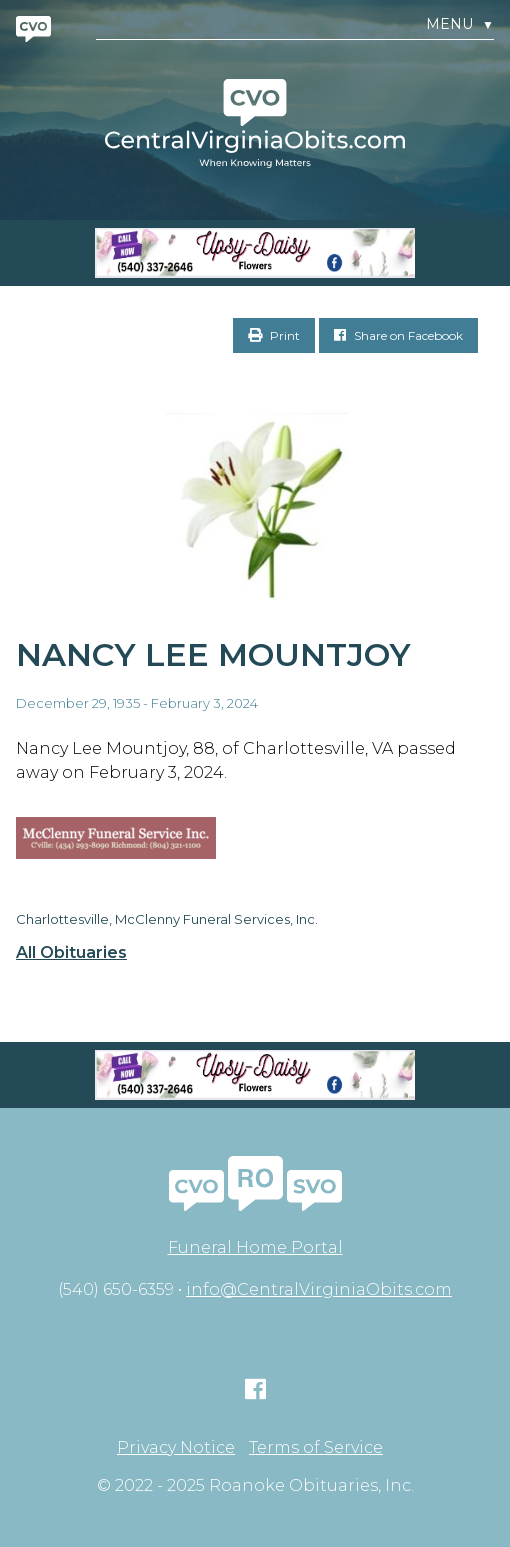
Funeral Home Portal (255, 1247)
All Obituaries (71, 953)
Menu (460, 24)
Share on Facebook (398, 335)
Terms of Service (316, 1448)
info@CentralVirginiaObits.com (319, 1289)
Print (274, 335)
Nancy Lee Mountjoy (213, 654)
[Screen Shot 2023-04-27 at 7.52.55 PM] (255, 253)
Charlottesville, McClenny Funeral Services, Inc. (167, 919)
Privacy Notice (176, 1448)
